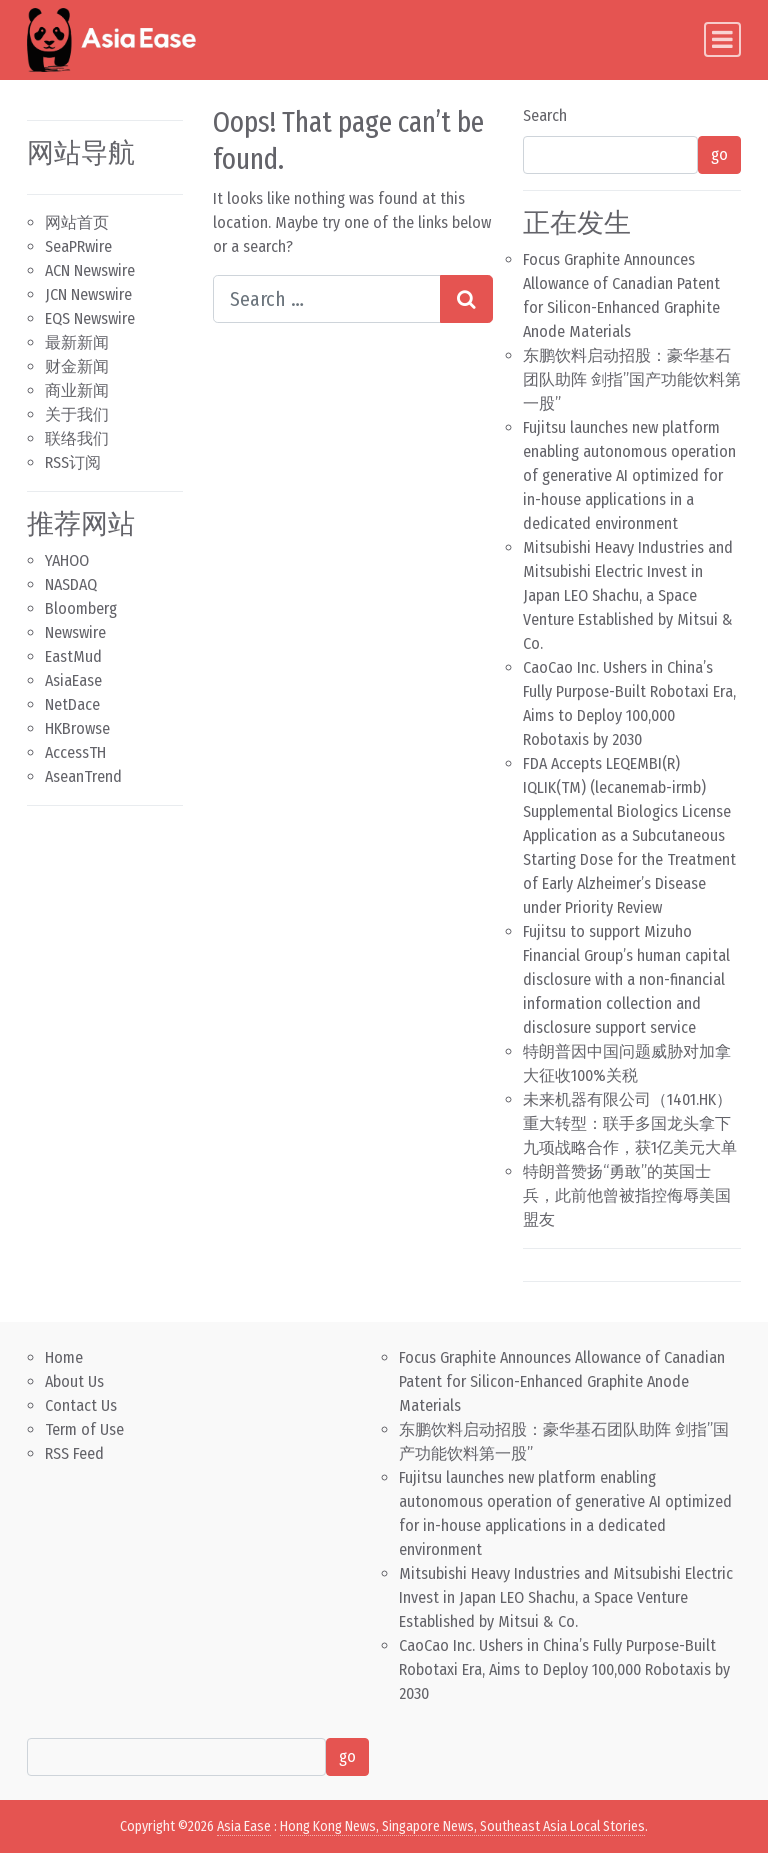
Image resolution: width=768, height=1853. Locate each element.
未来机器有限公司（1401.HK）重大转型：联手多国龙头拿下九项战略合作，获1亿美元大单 (630, 1123)
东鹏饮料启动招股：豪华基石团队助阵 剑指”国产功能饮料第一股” (632, 379)
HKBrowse (77, 728)
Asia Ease (244, 1826)
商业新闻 (77, 390)
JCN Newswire (88, 294)
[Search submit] (466, 299)
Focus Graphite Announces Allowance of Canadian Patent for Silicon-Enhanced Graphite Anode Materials (562, 1381)
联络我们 (77, 438)
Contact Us (81, 1405)
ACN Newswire (90, 270)
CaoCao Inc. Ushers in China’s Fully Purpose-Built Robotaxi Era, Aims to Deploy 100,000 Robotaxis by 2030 (564, 1669)
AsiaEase (73, 680)
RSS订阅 (73, 462)
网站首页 (77, 222)
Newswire (75, 632)
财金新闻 (77, 366)
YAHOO (67, 560)
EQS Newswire (90, 318)
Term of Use (84, 1429)
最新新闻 (77, 342)
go (719, 154)
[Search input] (327, 299)
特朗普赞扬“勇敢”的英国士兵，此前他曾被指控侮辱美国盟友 (627, 1195)
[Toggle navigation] (722, 39)
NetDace (72, 704)
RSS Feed (74, 1453)
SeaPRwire (78, 246)
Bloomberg (81, 608)
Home (64, 1357)
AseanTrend (83, 776)
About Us (74, 1381)
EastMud (73, 656)
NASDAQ (71, 584)
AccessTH (75, 752)
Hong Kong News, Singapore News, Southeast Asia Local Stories (462, 1826)
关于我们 (77, 414)
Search (545, 115)
